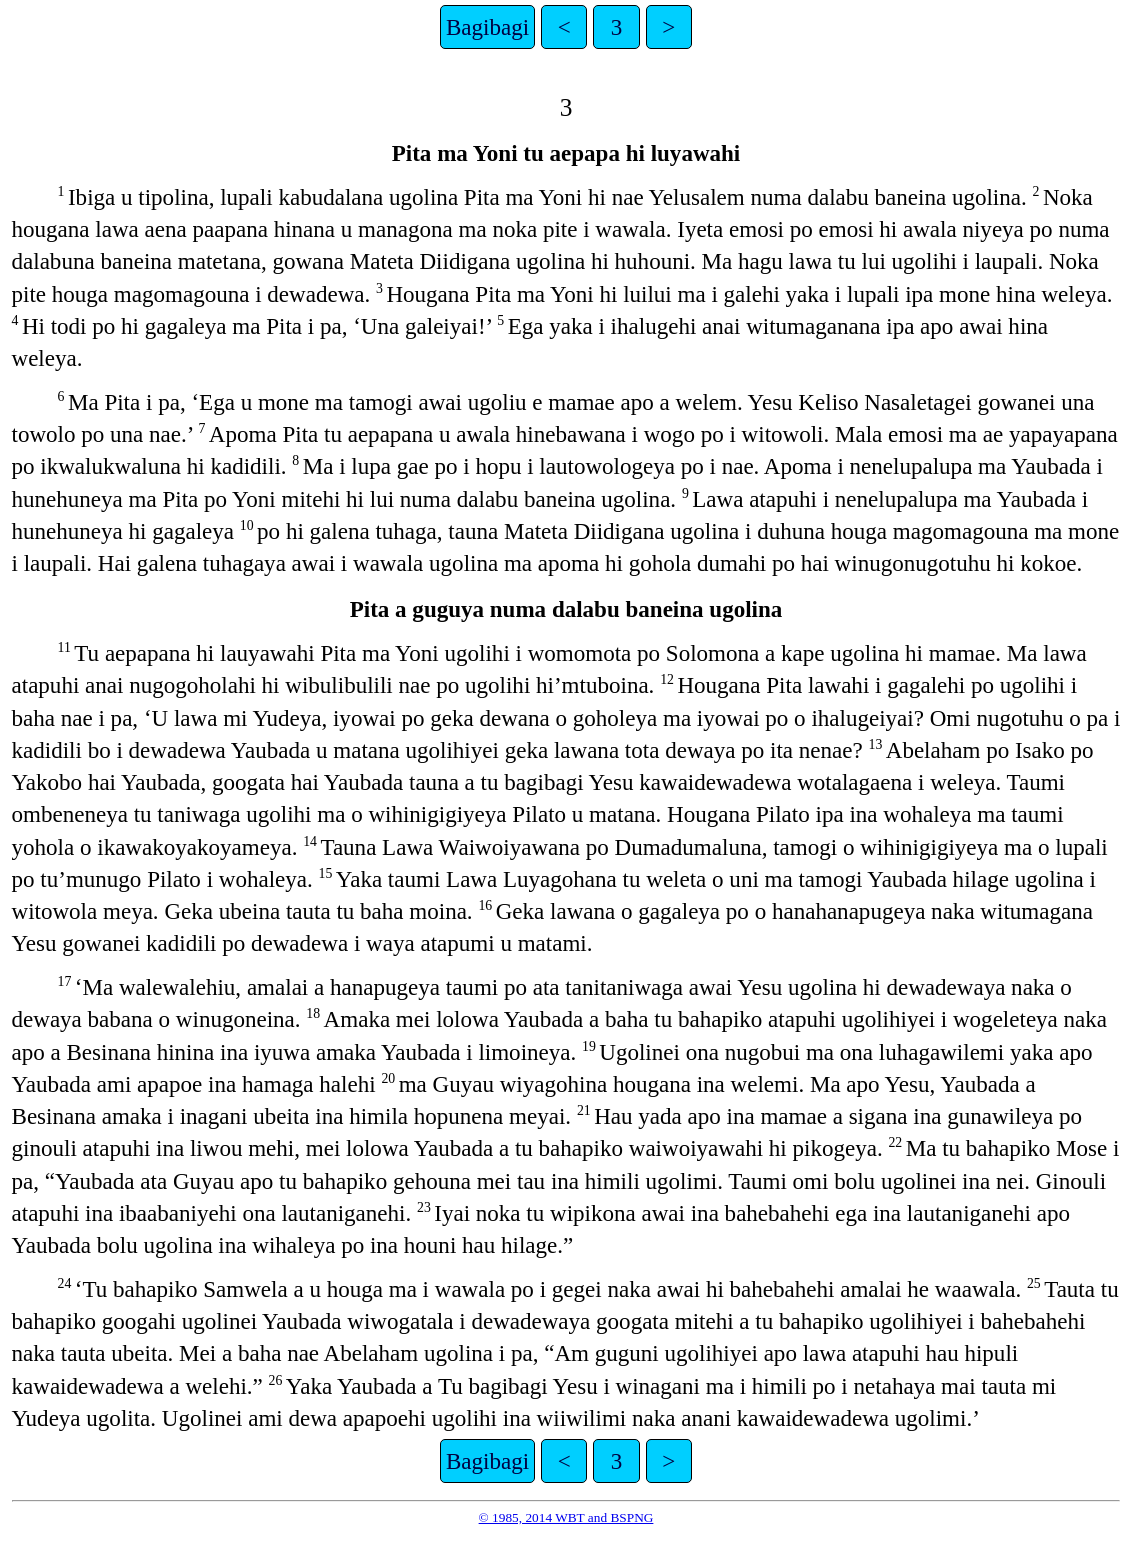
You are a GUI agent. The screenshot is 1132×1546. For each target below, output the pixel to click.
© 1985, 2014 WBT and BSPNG (566, 1517)
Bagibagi (487, 27)
